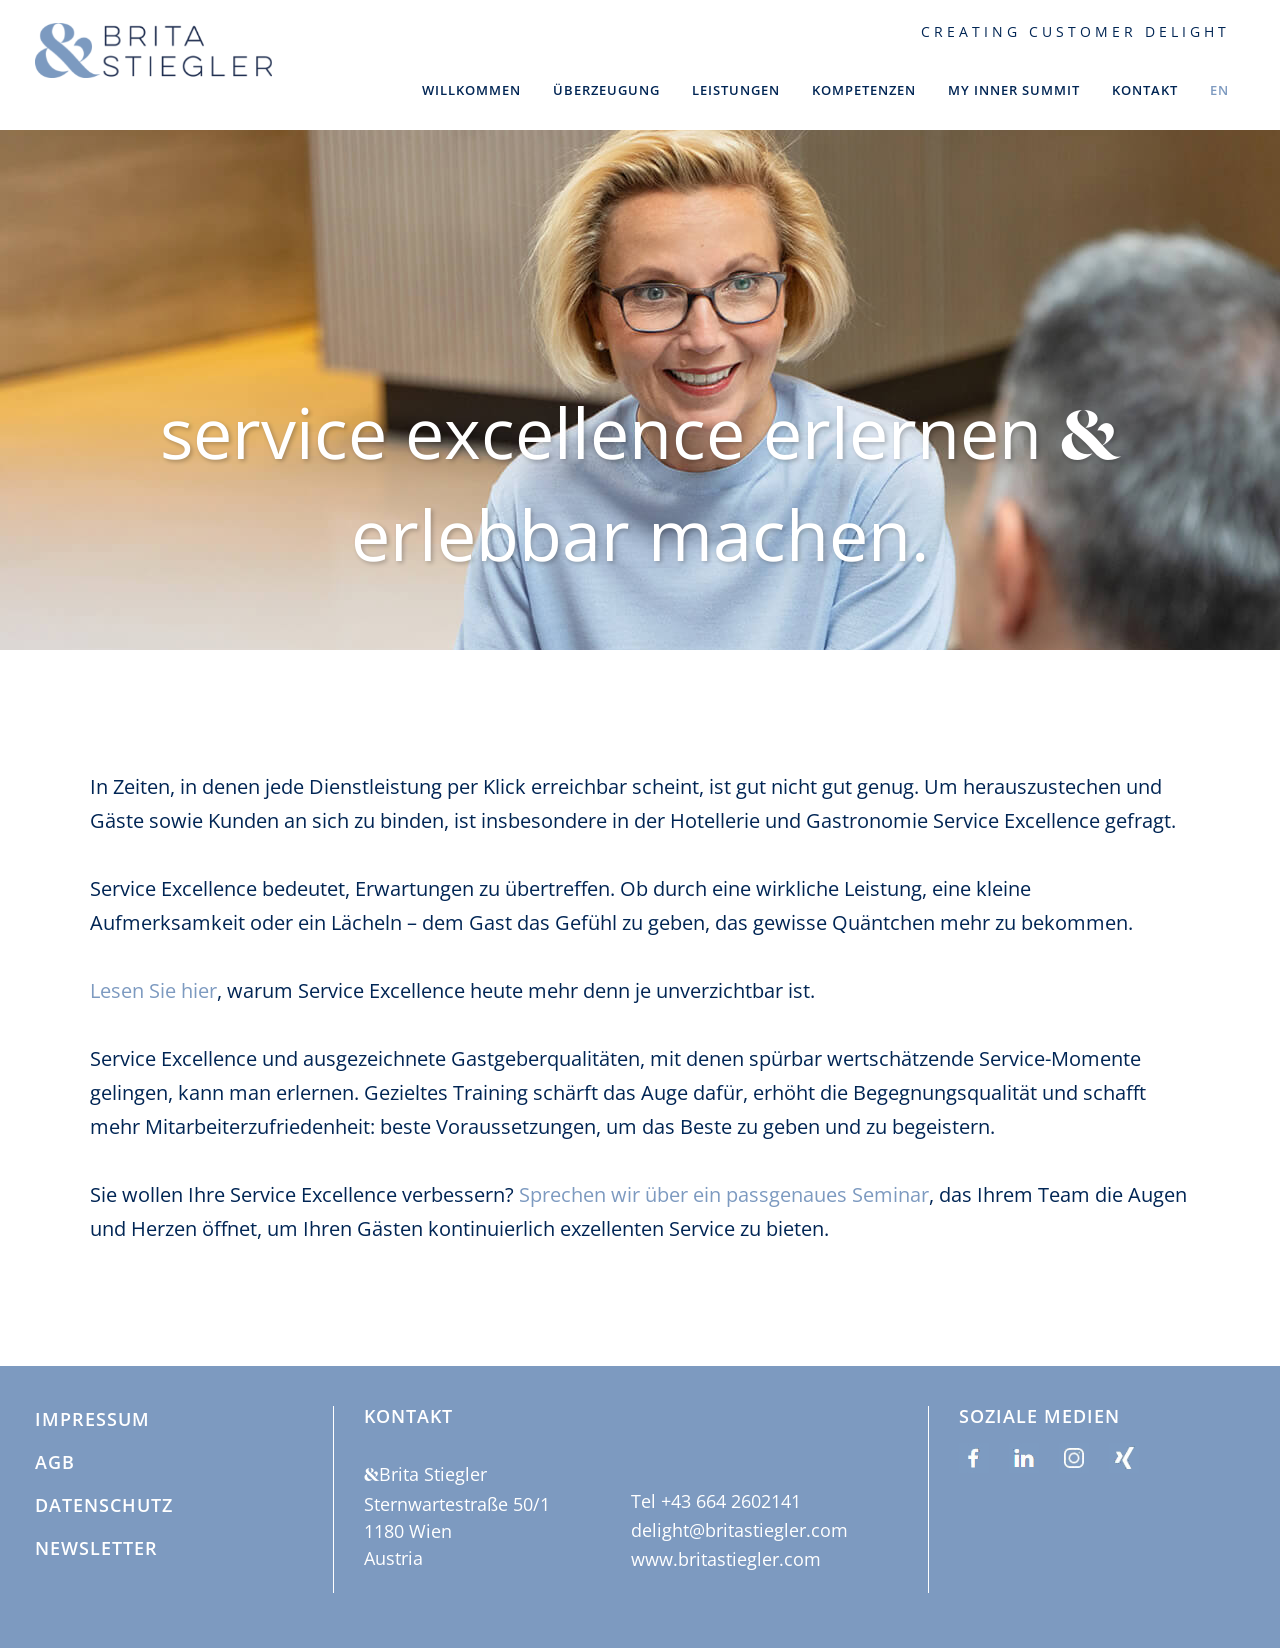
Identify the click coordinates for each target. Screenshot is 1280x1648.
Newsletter (96, 1549)
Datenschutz (104, 1506)
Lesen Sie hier (153, 958)
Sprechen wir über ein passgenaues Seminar (724, 1162)
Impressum (92, 1420)
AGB (55, 1463)
